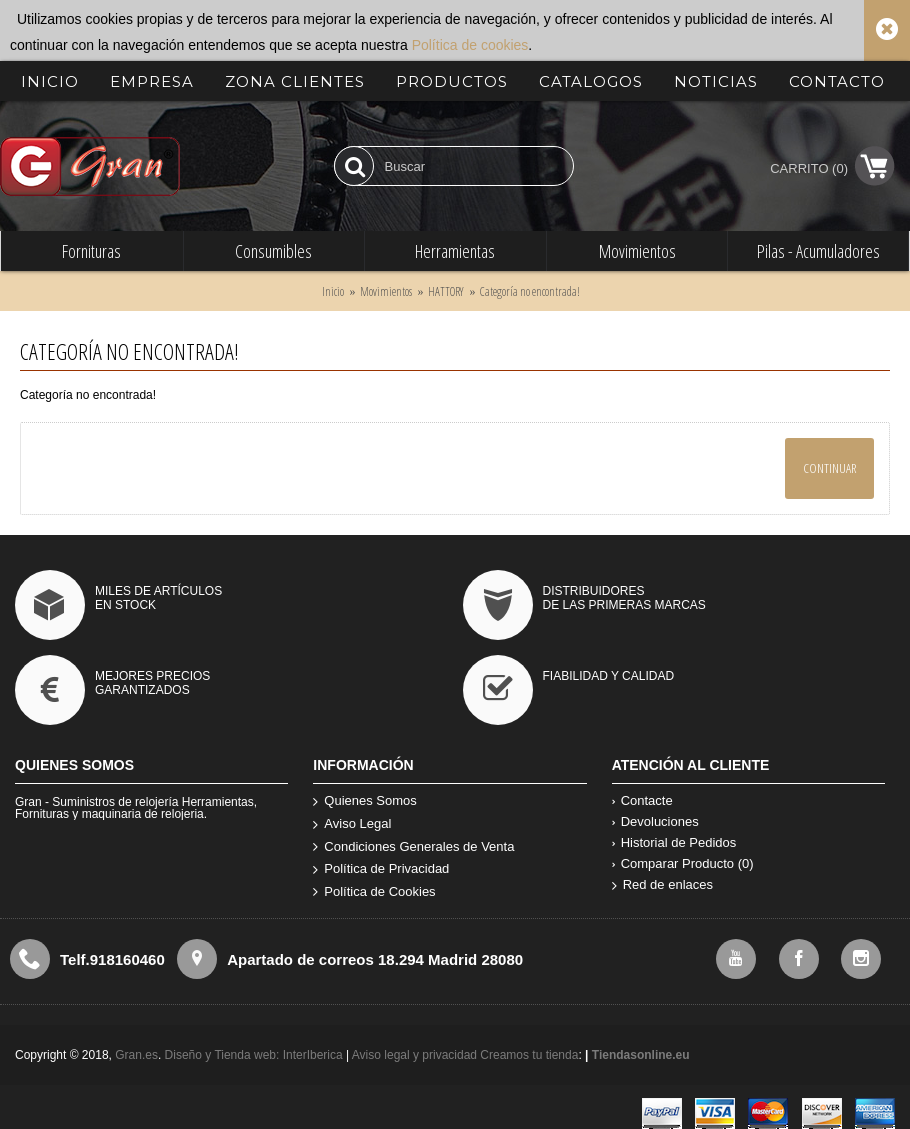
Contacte (642, 800)
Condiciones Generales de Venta (413, 847)
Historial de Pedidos (674, 842)
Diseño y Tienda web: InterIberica (254, 1055)
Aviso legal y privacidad (416, 1055)
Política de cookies (470, 45)
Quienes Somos (365, 801)
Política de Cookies (374, 892)
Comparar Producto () (683, 863)
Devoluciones (655, 821)
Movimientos (386, 291)
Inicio (333, 291)
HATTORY (446, 291)
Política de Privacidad (381, 869)
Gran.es (136, 1055)
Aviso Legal (352, 824)
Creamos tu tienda (529, 1055)
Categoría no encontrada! (530, 291)
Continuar (829, 468)
